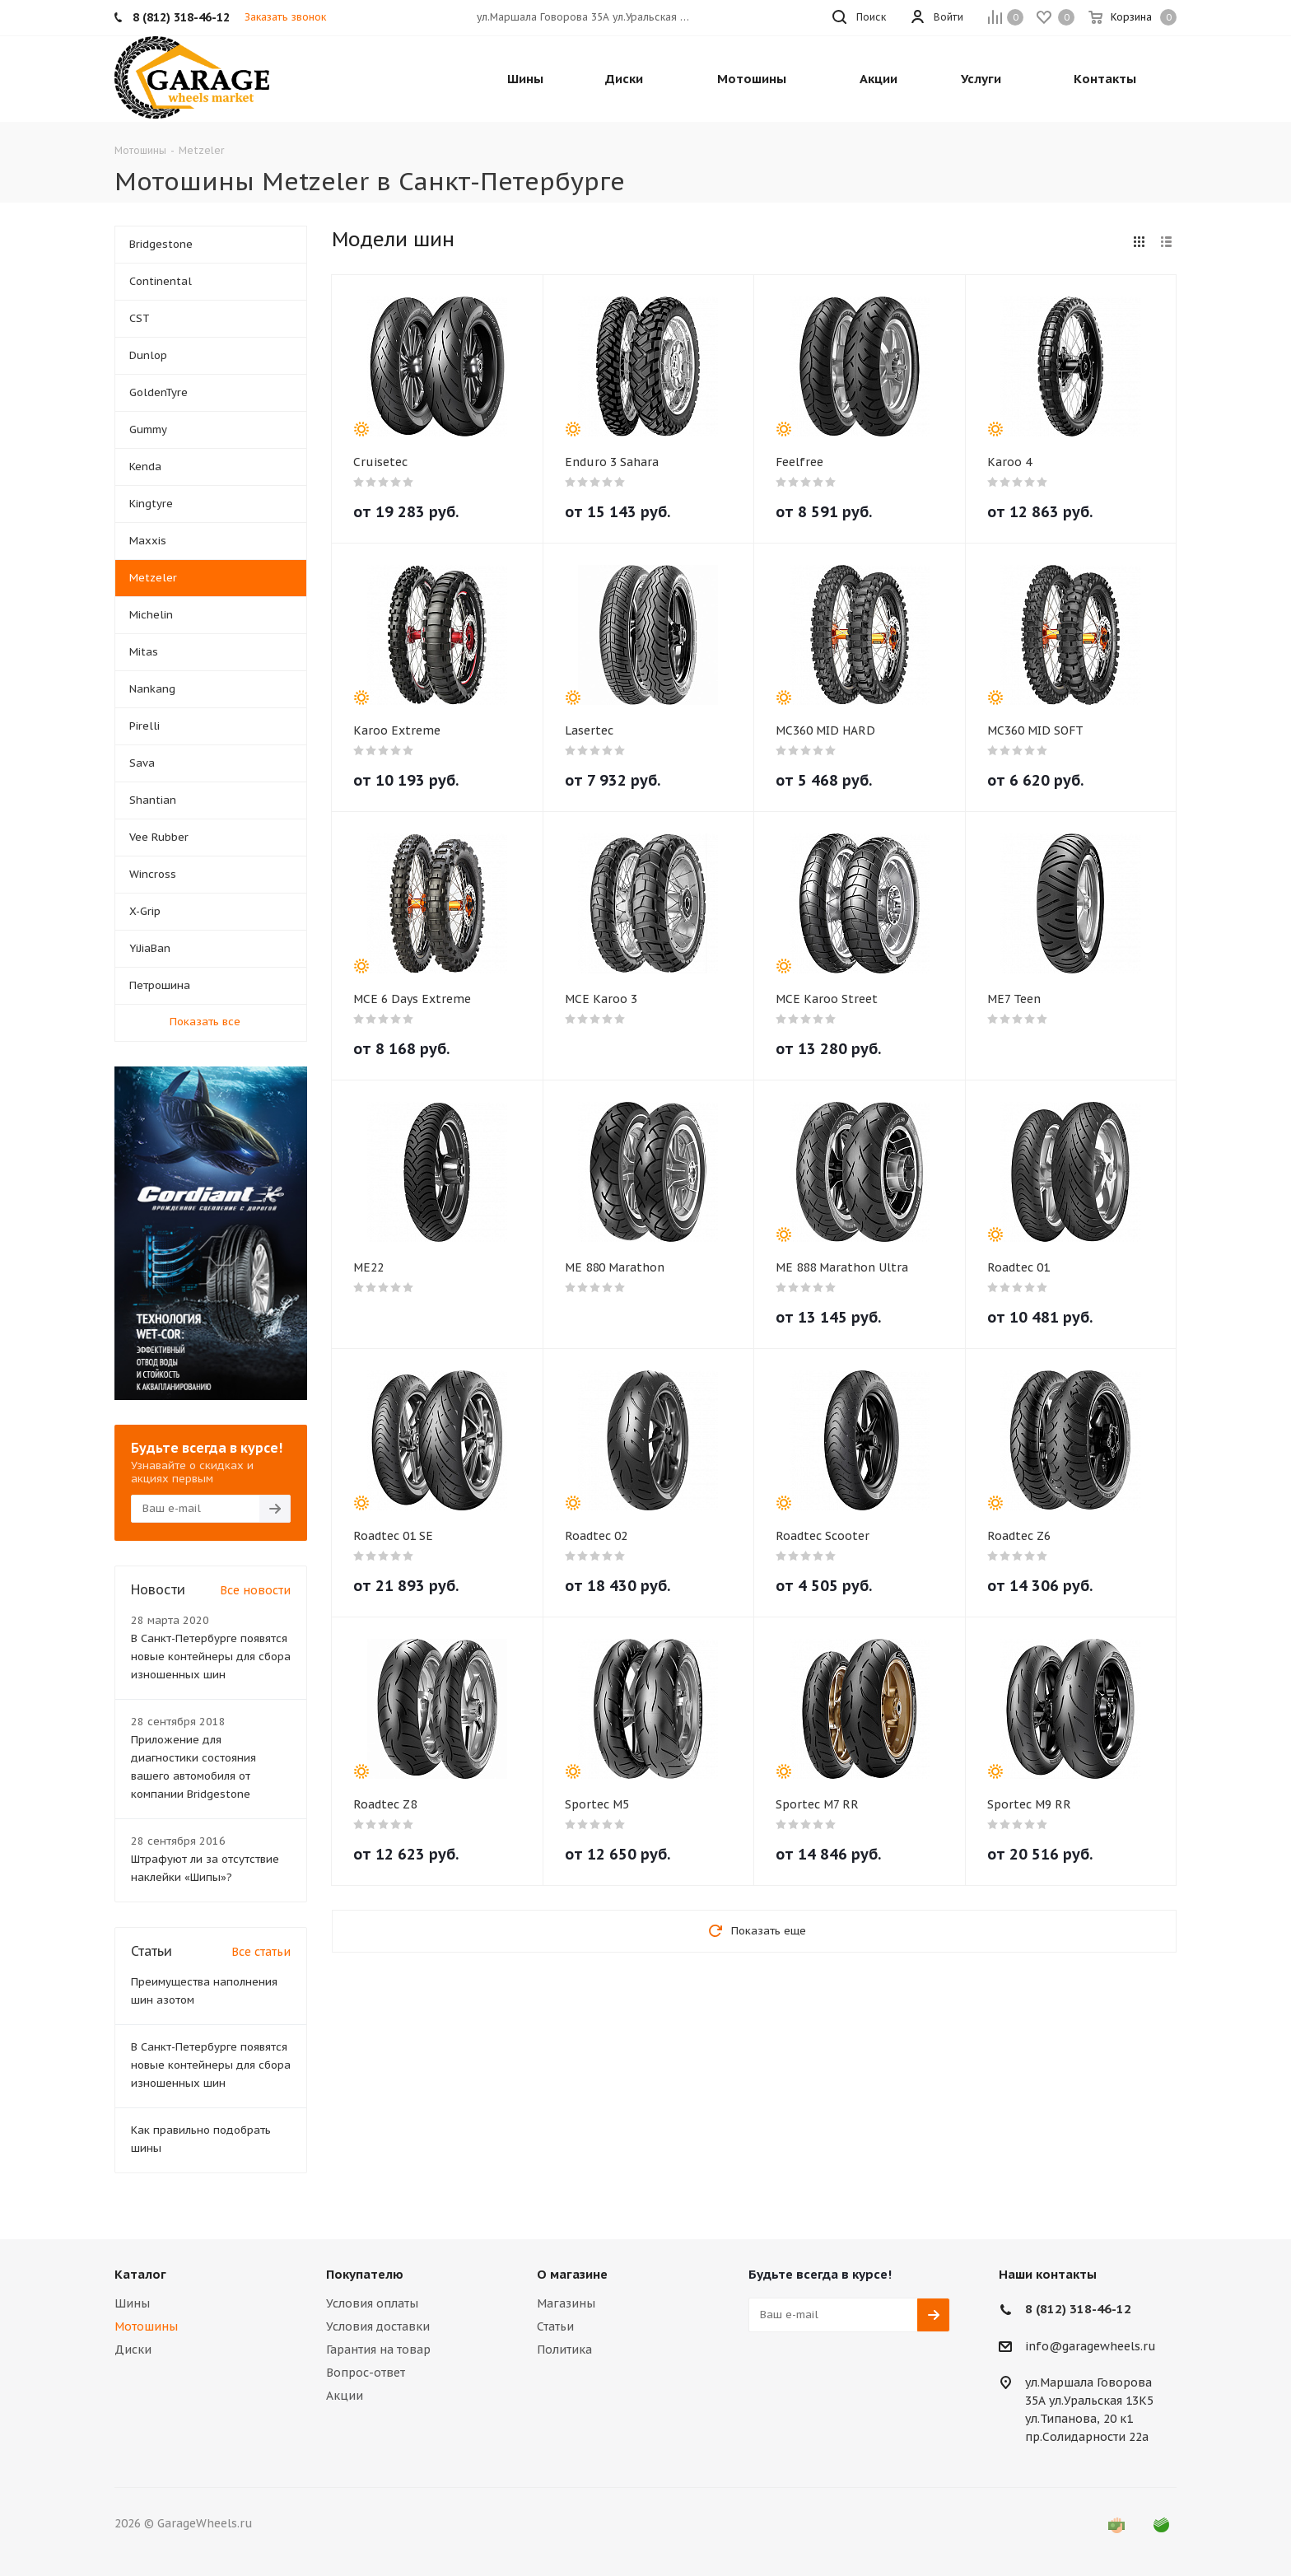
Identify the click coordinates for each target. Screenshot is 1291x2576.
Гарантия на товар (378, 2349)
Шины (132, 2303)
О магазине (572, 2274)
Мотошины (146, 2326)
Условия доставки (378, 2326)
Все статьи (261, 1951)
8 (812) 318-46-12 (1078, 2309)
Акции (344, 2395)
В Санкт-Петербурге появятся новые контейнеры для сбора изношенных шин (211, 1656)
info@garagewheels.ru (1090, 2346)
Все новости (255, 1590)
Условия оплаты (372, 2303)
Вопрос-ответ (365, 2372)
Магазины (566, 2303)
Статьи (555, 2326)
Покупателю (364, 2274)
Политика (564, 2349)
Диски (132, 2349)
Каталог (140, 2274)
